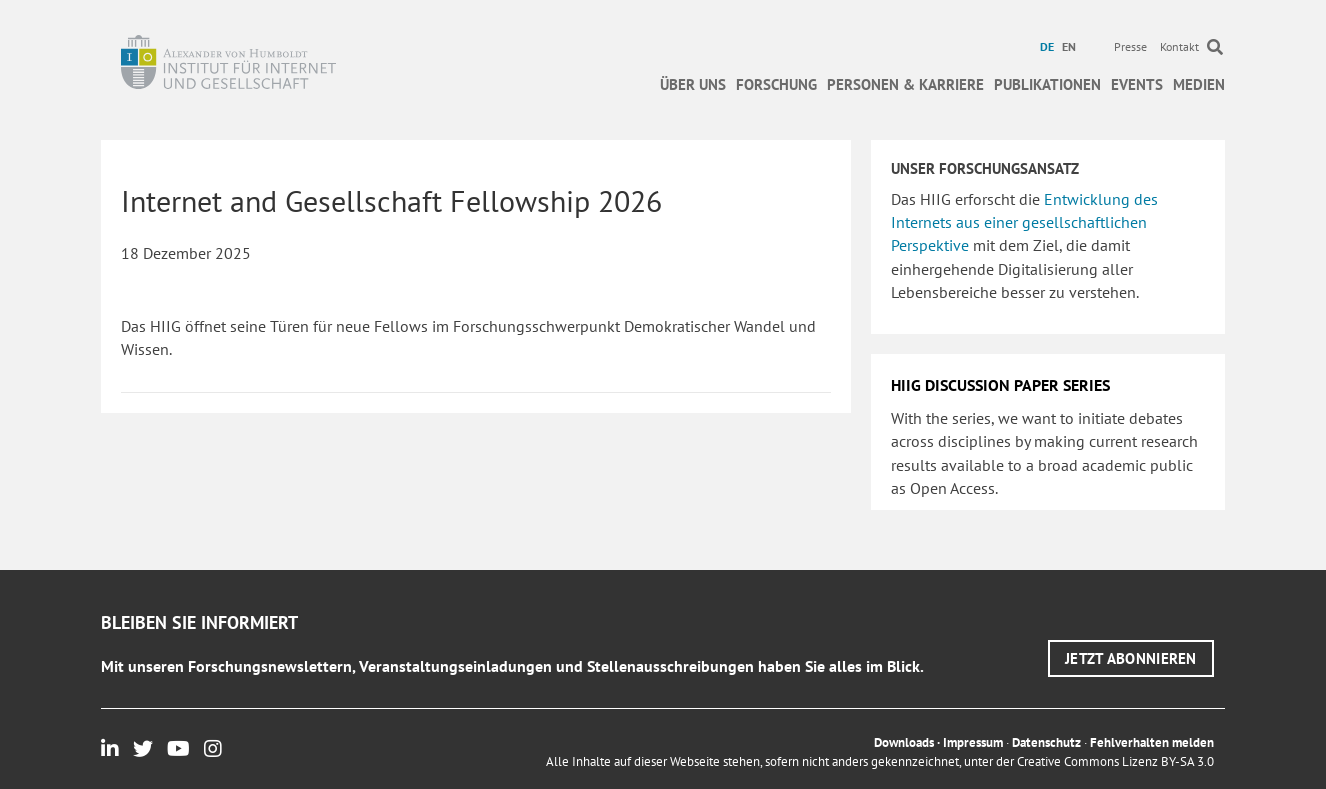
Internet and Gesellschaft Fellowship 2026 (391, 200)
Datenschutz (1046, 742)
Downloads (904, 742)
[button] (1131, 658)
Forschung (776, 84)
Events (1137, 84)
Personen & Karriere (905, 84)
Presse (1130, 46)
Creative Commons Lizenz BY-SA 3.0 (1115, 761)
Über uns (693, 84)
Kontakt (1179, 46)
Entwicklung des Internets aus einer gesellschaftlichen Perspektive (1024, 222)
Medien (1199, 84)
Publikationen (1047, 84)
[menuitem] (1049, 47)
